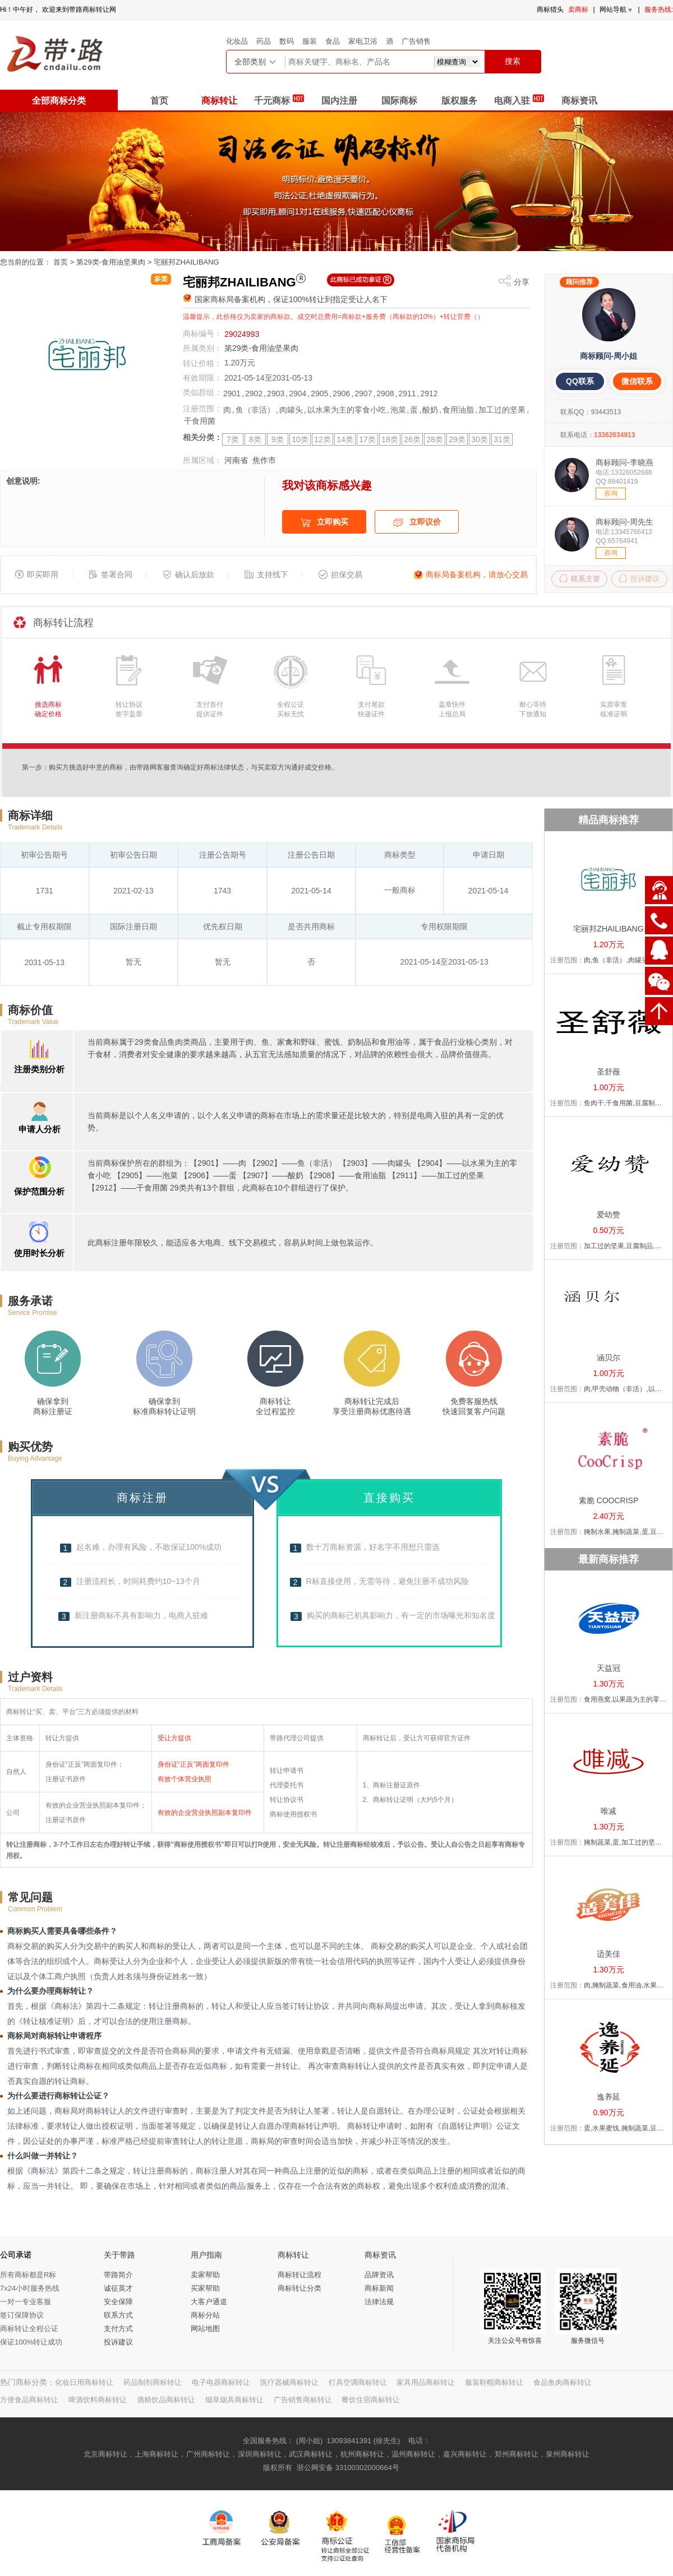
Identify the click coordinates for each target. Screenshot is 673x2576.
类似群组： (202, 392)
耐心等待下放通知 (532, 709)
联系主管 (579, 578)
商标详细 (30, 815)
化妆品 (237, 41)
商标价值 (30, 1010)
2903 (275, 393)
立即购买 (324, 523)
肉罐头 (291, 409)
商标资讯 (579, 100)
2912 (428, 393)
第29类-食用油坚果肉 (110, 262)
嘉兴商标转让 (465, 2454)
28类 (434, 439)
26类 (412, 439)
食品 (332, 41)
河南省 (236, 460)
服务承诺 (30, 1301)
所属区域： (202, 460)
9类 (277, 439)
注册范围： (202, 408)
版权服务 (459, 100)
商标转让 (219, 100)
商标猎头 (550, 9)
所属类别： (202, 348)
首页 (159, 100)
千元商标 (278, 98)
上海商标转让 (156, 2454)
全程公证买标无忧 (290, 709)
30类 (479, 439)
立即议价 (417, 523)
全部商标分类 (59, 100)
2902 (253, 393)
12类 (322, 439)
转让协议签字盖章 (129, 709)
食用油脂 (458, 409)
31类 (502, 439)
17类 (367, 439)
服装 (309, 41)
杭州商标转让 (362, 2454)
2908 (385, 393)
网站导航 (617, 9)
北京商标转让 (105, 2454)
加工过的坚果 (502, 409)
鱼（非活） (255, 409)
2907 (363, 393)
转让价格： (202, 363)
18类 (389, 439)
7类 (233, 439)
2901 (232, 393)
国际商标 (399, 100)
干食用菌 (199, 420)
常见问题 (30, 1897)
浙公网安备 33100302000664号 (348, 2467)
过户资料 (30, 1677)
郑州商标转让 (516, 2454)
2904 (297, 393)
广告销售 (416, 41)
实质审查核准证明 (613, 709)
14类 (344, 439)
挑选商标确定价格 (48, 709)
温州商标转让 (413, 2454)
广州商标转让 (208, 2454)
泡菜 (398, 409)
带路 (75, 9)
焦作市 (264, 460)
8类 (255, 439)
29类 (457, 439)
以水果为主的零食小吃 (346, 409)
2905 (319, 393)
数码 (286, 41)
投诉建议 (639, 578)
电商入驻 (518, 98)
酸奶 (430, 409)
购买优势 (30, 1446)
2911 (407, 393)
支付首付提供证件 (209, 709)
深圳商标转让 (260, 2454)
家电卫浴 (362, 41)
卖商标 (578, 9)
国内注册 (339, 100)
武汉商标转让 (311, 2454)
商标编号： (202, 333)
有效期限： (202, 377)
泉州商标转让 (567, 2454)
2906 (341, 393)
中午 (19, 9)
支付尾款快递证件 (371, 709)
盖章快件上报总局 (452, 709)
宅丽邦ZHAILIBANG (186, 262)
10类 (300, 439)
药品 (263, 41)
